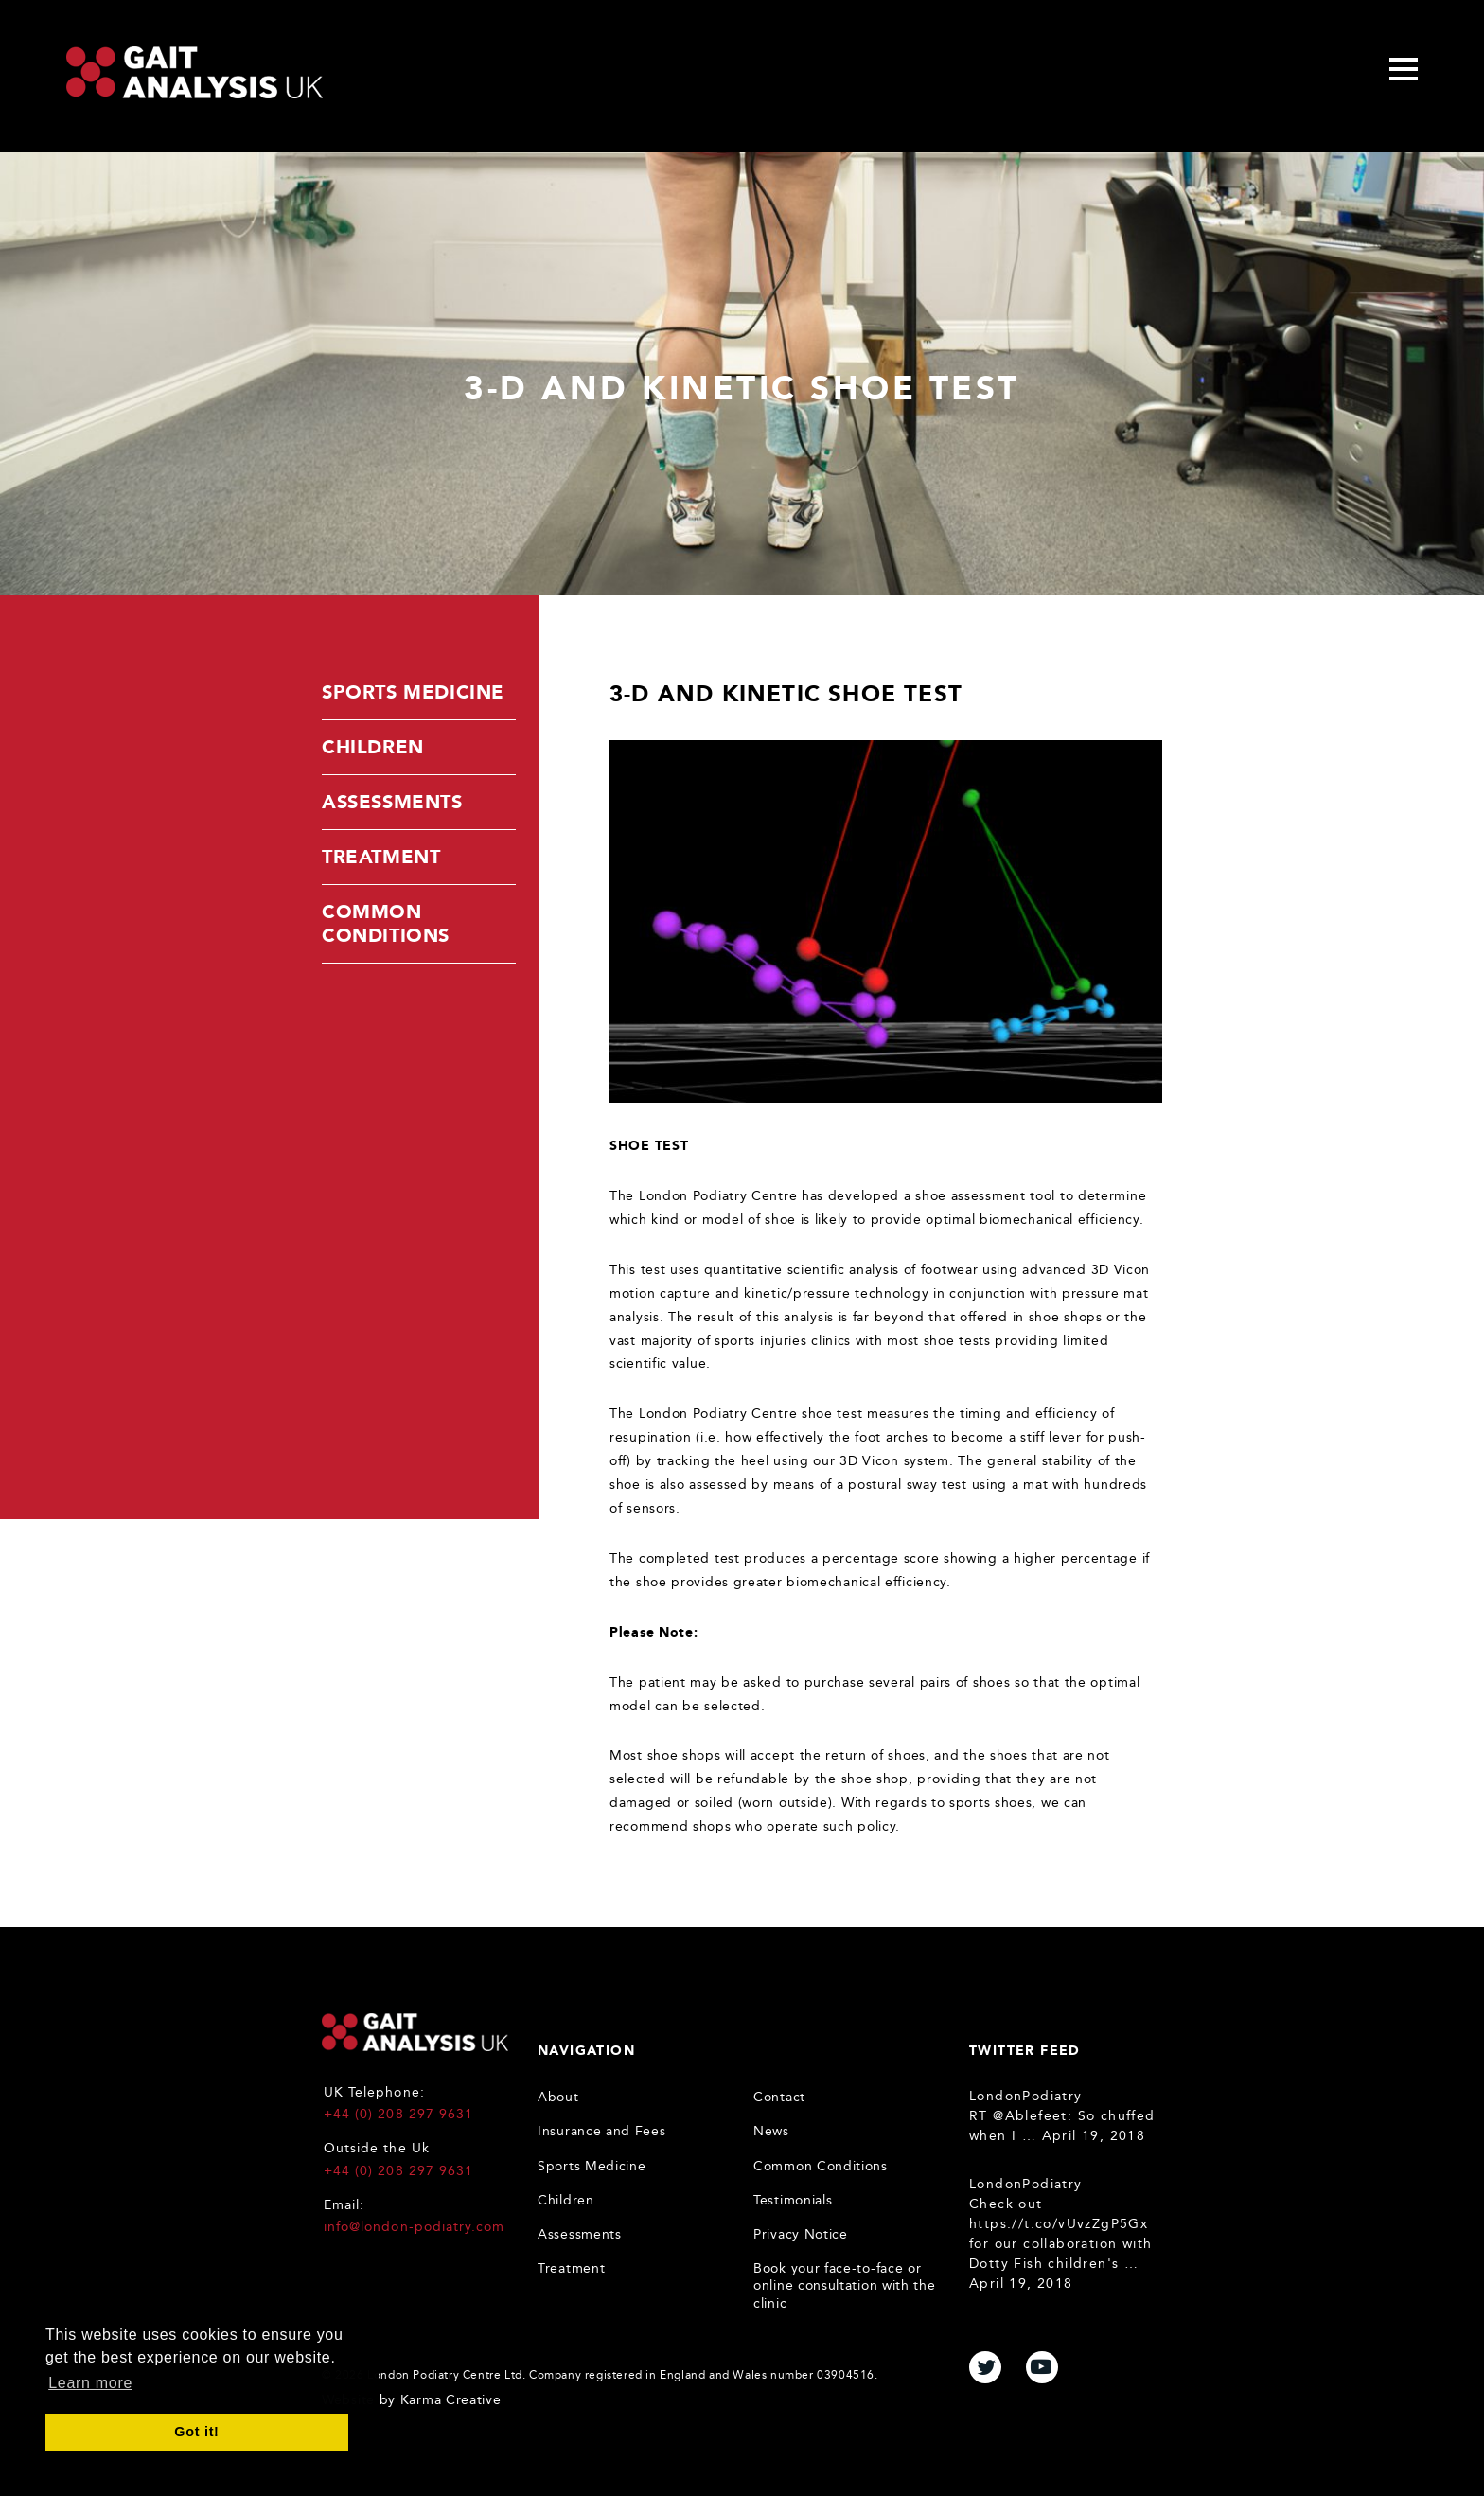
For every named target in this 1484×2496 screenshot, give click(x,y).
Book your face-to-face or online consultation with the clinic (844, 2285)
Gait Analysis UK (415, 2032)
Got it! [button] (196, 2431)
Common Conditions (386, 923)
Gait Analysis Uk (194, 72)
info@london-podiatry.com (414, 2227)
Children (373, 746)
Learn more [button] (90, 2383)
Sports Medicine (413, 692)
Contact (779, 2097)
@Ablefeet (1030, 2116)
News (771, 2131)
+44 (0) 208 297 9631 (398, 2114)
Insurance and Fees (602, 2131)
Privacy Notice (800, 2234)
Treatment (381, 856)
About (558, 2097)
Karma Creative (451, 2400)
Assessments (392, 801)
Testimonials (792, 2200)
